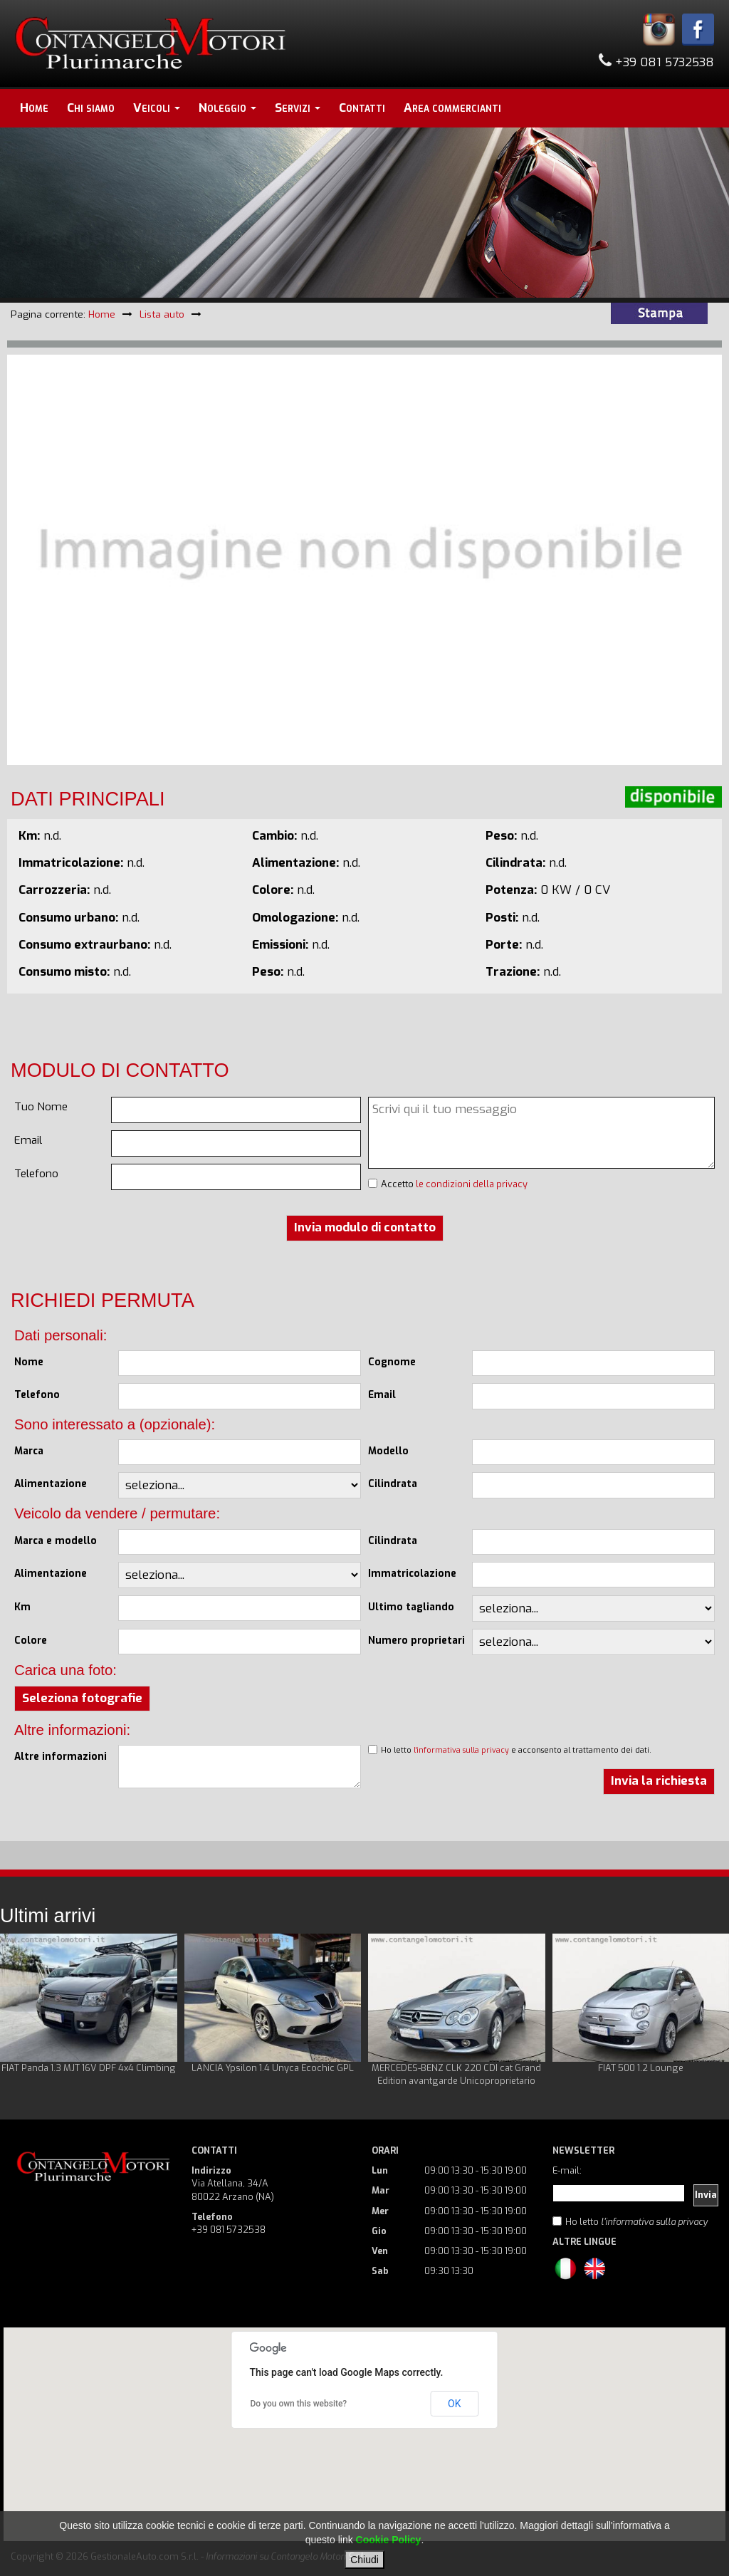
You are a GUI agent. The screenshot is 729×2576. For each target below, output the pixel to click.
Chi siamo (91, 108)
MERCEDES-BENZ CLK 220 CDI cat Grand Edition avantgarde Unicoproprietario (456, 2074)
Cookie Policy (388, 2539)
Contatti (362, 108)
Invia (706, 2195)
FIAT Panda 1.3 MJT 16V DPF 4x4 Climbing (88, 2068)
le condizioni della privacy (472, 1184)
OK (454, 2403)
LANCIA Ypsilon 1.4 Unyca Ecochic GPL (273, 2068)
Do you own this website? (299, 2404)
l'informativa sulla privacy (461, 1750)
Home (34, 108)
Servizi (297, 108)
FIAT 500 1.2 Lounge (640, 2068)
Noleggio (227, 108)
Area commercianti (452, 108)
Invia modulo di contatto (365, 1227)
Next (710, 2010)
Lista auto (162, 314)
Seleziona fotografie (82, 1698)
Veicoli (156, 108)
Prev (18, 2010)
